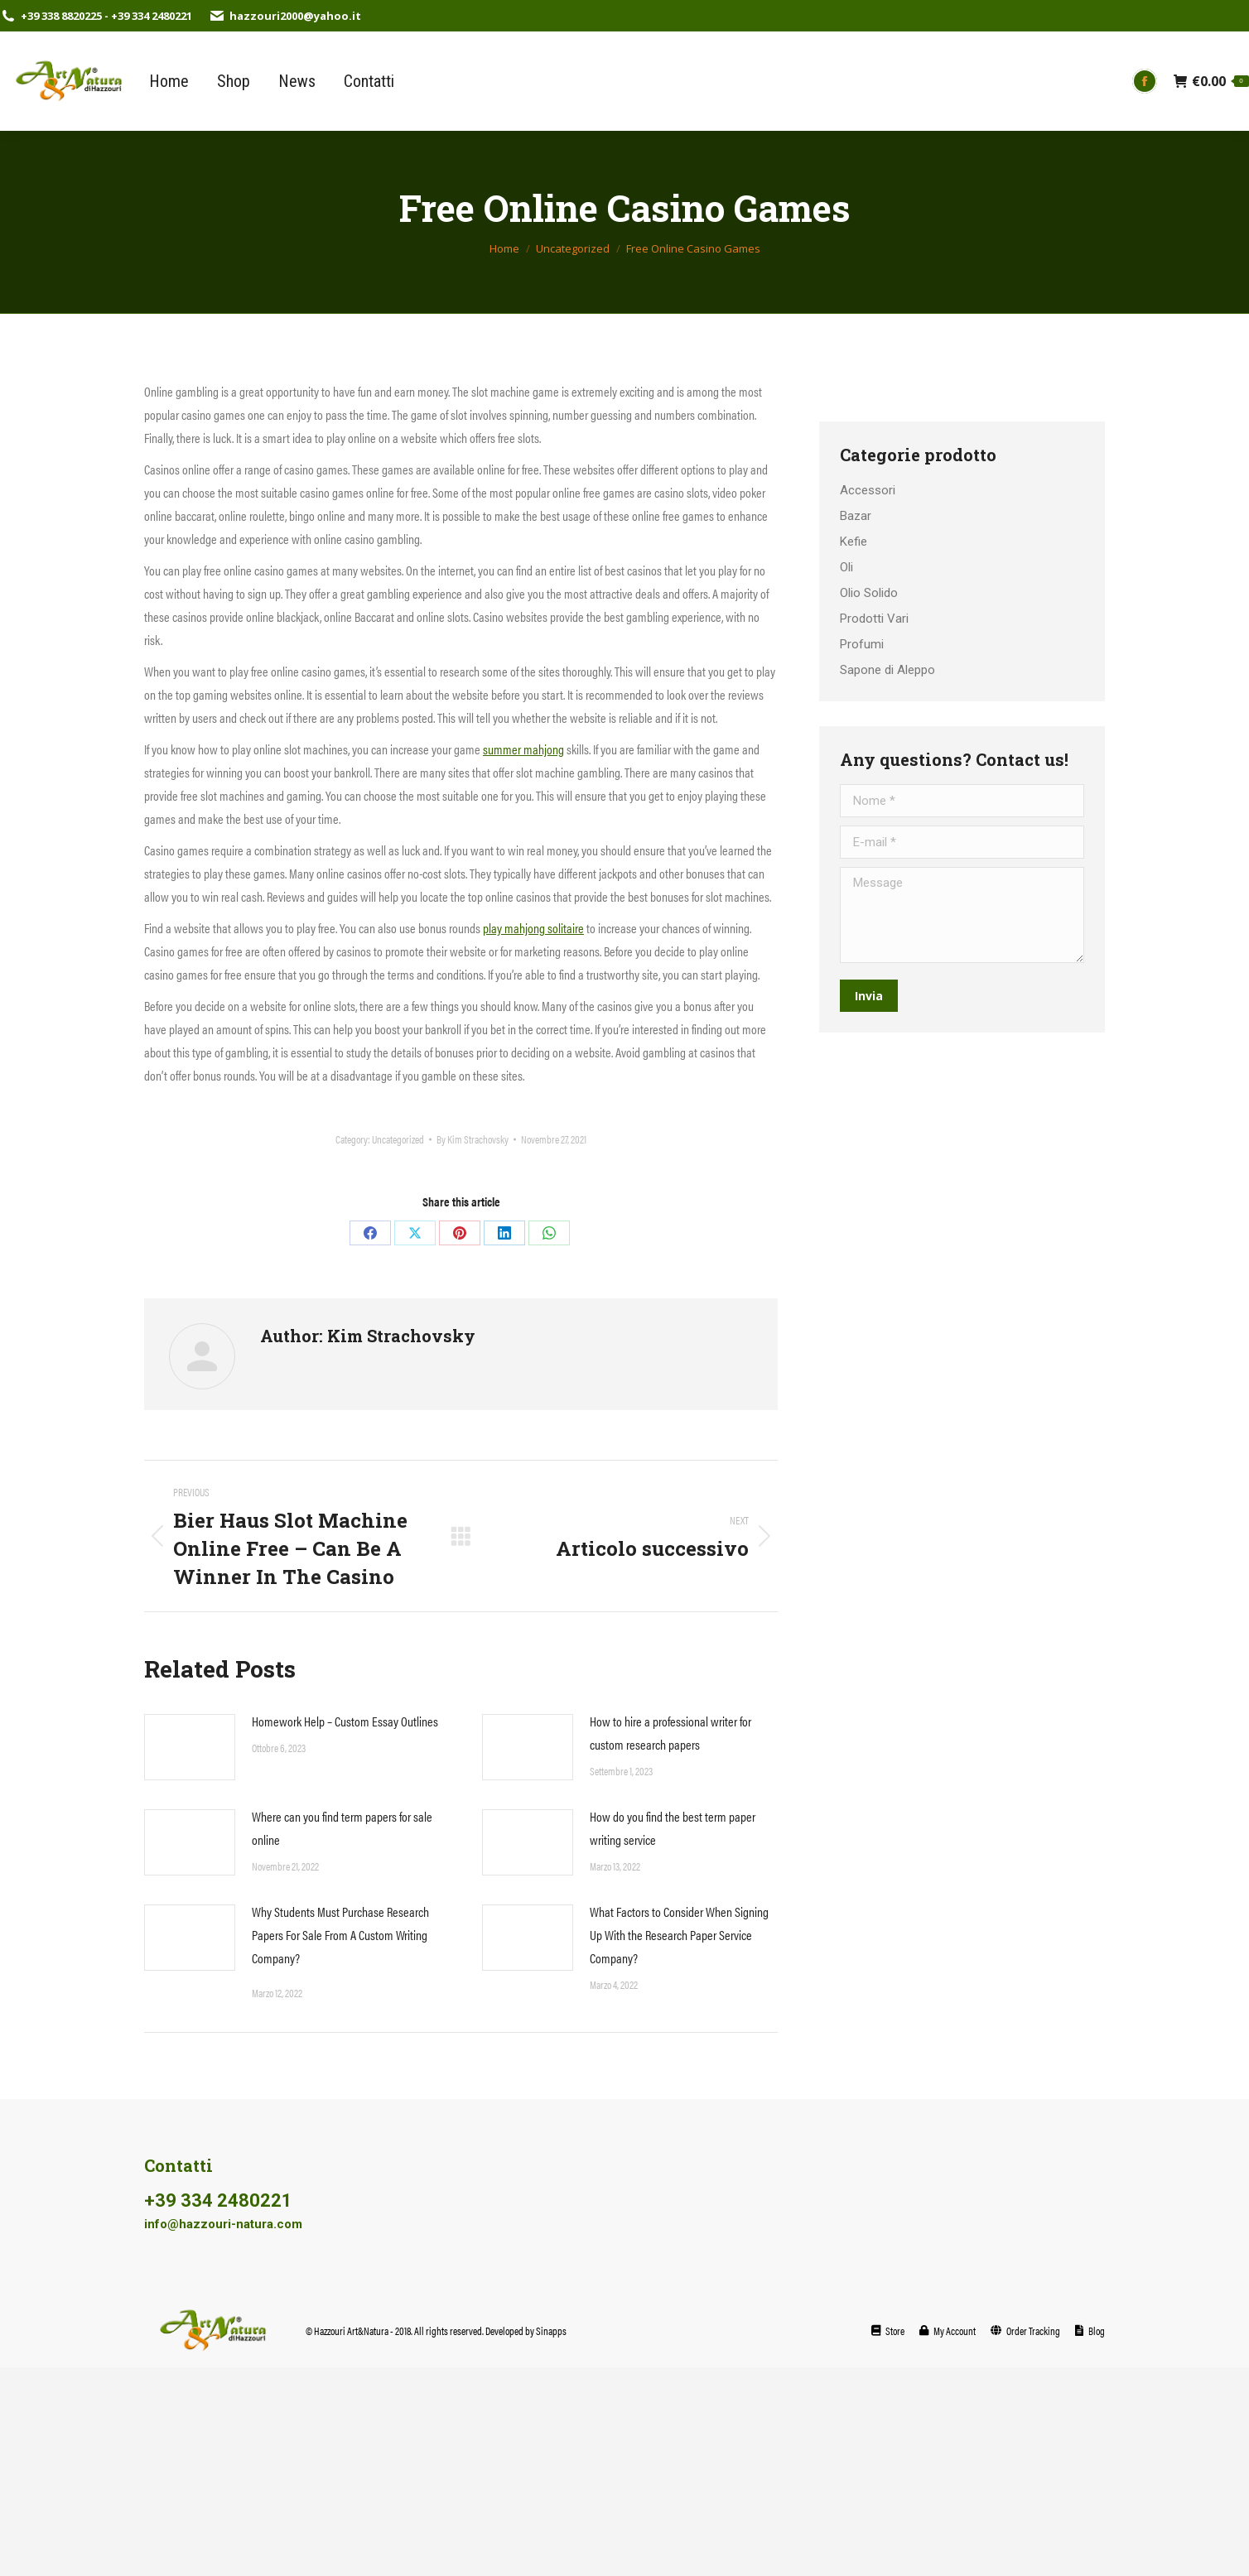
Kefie (853, 541)
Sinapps (551, 2330)
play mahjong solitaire (533, 927)
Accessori (867, 490)
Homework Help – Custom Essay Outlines (345, 1721)
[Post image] (189, 1747)
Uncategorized (398, 1139)
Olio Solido (869, 592)
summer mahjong (523, 748)
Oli (846, 567)
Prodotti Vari (874, 618)
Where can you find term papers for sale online (342, 1828)
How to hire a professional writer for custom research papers (670, 1733)
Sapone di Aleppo (887, 669)
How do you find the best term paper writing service (672, 1828)
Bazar (855, 515)
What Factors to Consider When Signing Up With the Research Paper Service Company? (679, 1934)
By (472, 1139)
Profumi (862, 644)
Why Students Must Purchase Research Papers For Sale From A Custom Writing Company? (340, 1934)
